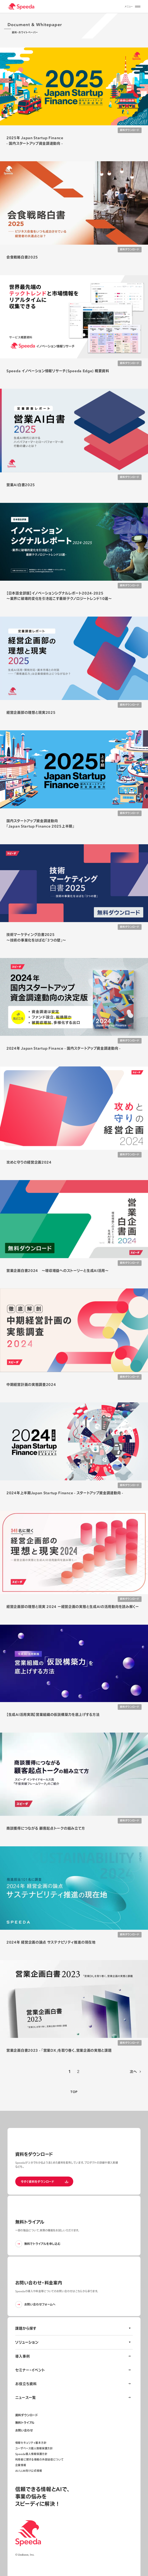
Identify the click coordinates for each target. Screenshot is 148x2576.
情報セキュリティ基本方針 (31, 2443)
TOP (74, 2092)
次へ (133, 2071)
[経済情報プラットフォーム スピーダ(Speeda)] (21, 6)
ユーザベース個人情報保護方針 (34, 2448)
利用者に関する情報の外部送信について (39, 2459)
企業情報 (20, 2465)
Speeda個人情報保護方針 (31, 2454)
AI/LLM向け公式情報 (28, 2471)
